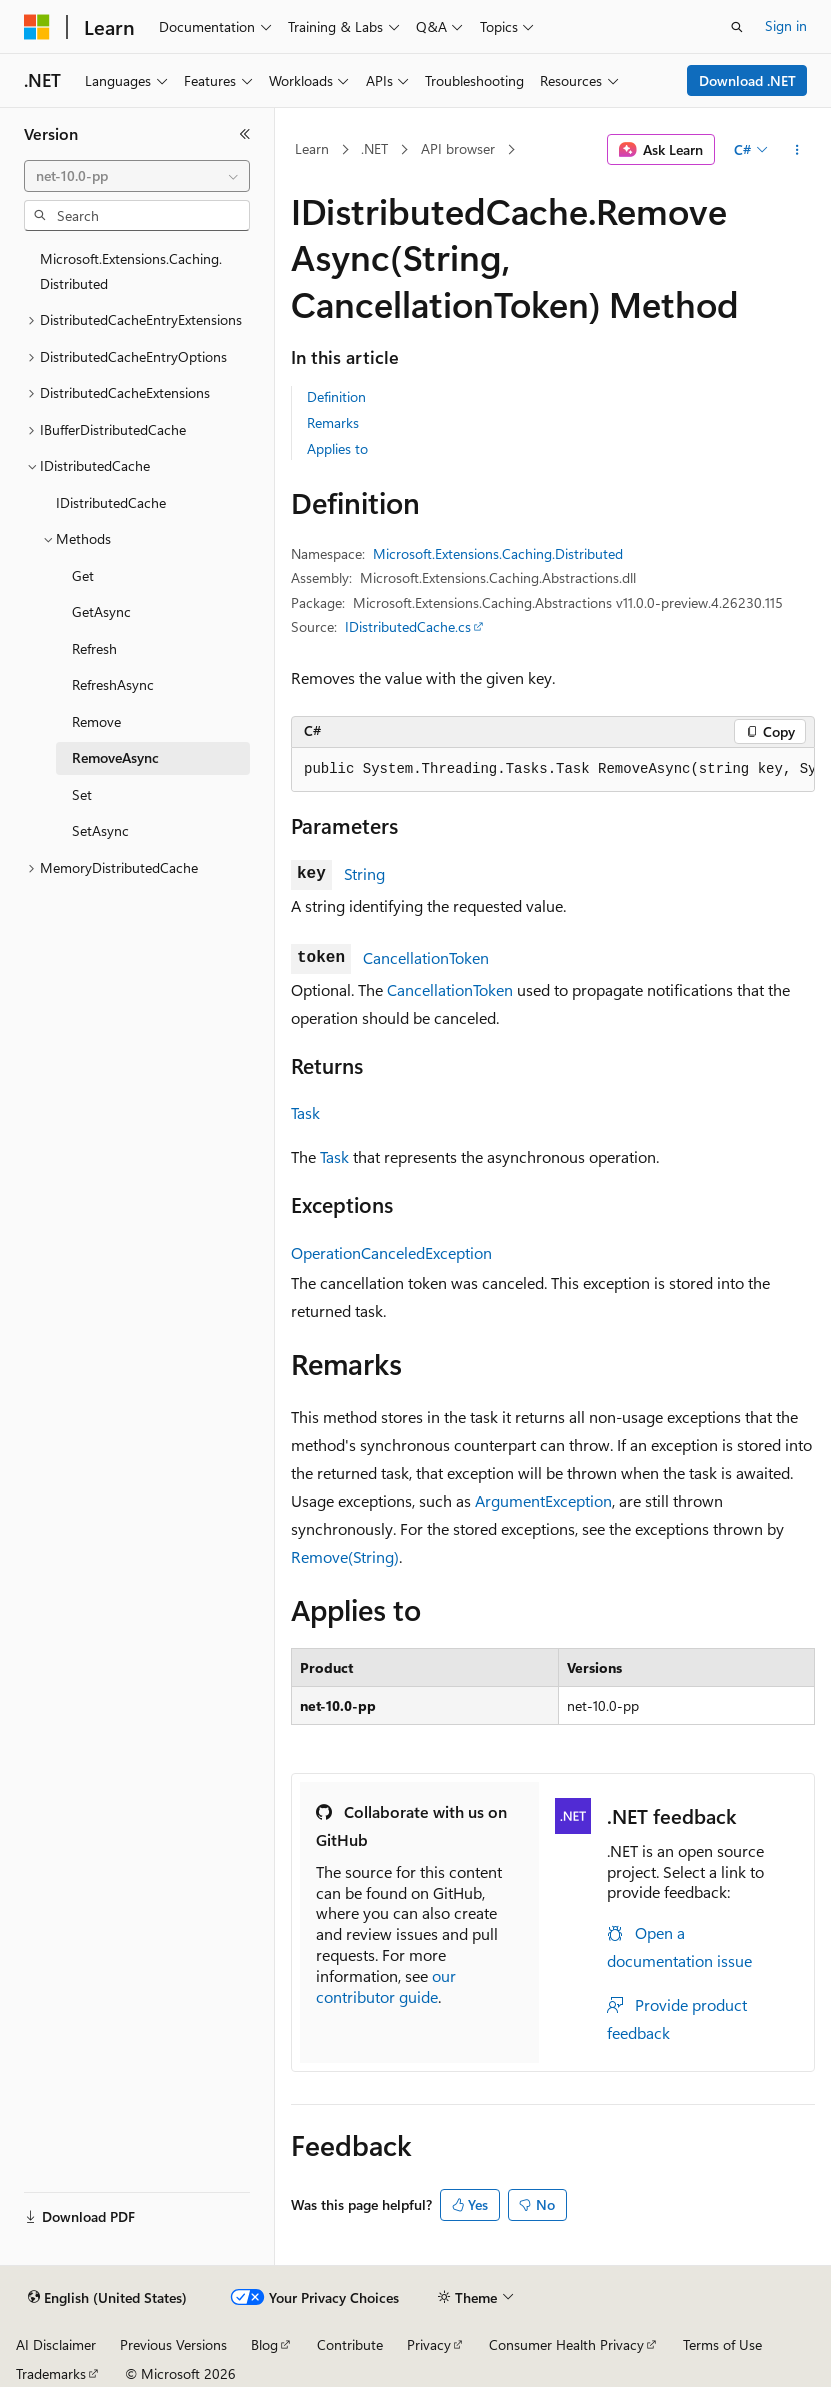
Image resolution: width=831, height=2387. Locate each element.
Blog (264, 2344)
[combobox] (137, 176)
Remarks (333, 422)
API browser (458, 148)
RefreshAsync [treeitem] (113, 684)
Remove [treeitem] (96, 721)
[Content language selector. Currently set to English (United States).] (107, 2298)
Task (305, 1112)
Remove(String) (345, 1556)
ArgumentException (543, 1500)
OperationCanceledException (391, 1252)
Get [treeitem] (83, 575)
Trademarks (51, 2373)
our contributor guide (386, 1986)
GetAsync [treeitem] (101, 611)
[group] (553, 770)
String (364, 873)
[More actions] (797, 150)
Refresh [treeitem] (94, 648)
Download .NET (747, 80)
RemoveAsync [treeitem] (115, 757)
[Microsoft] (37, 27)
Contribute (350, 2344)
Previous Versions (173, 2344)
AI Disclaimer (56, 2344)
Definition (336, 396)
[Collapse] (245, 134)
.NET (374, 148)
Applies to (337, 448)
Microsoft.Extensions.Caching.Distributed (498, 553)
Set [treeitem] (82, 794)
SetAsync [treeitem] (100, 830)
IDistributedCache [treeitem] (111, 502)
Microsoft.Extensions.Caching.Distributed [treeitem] (131, 271)
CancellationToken (426, 957)
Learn (312, 148)
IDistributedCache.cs (408, 626)
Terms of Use (722, 2344)
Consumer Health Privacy (566, 2344)
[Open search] (737, 27)
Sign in (786, 25)
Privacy (429, 2344)
